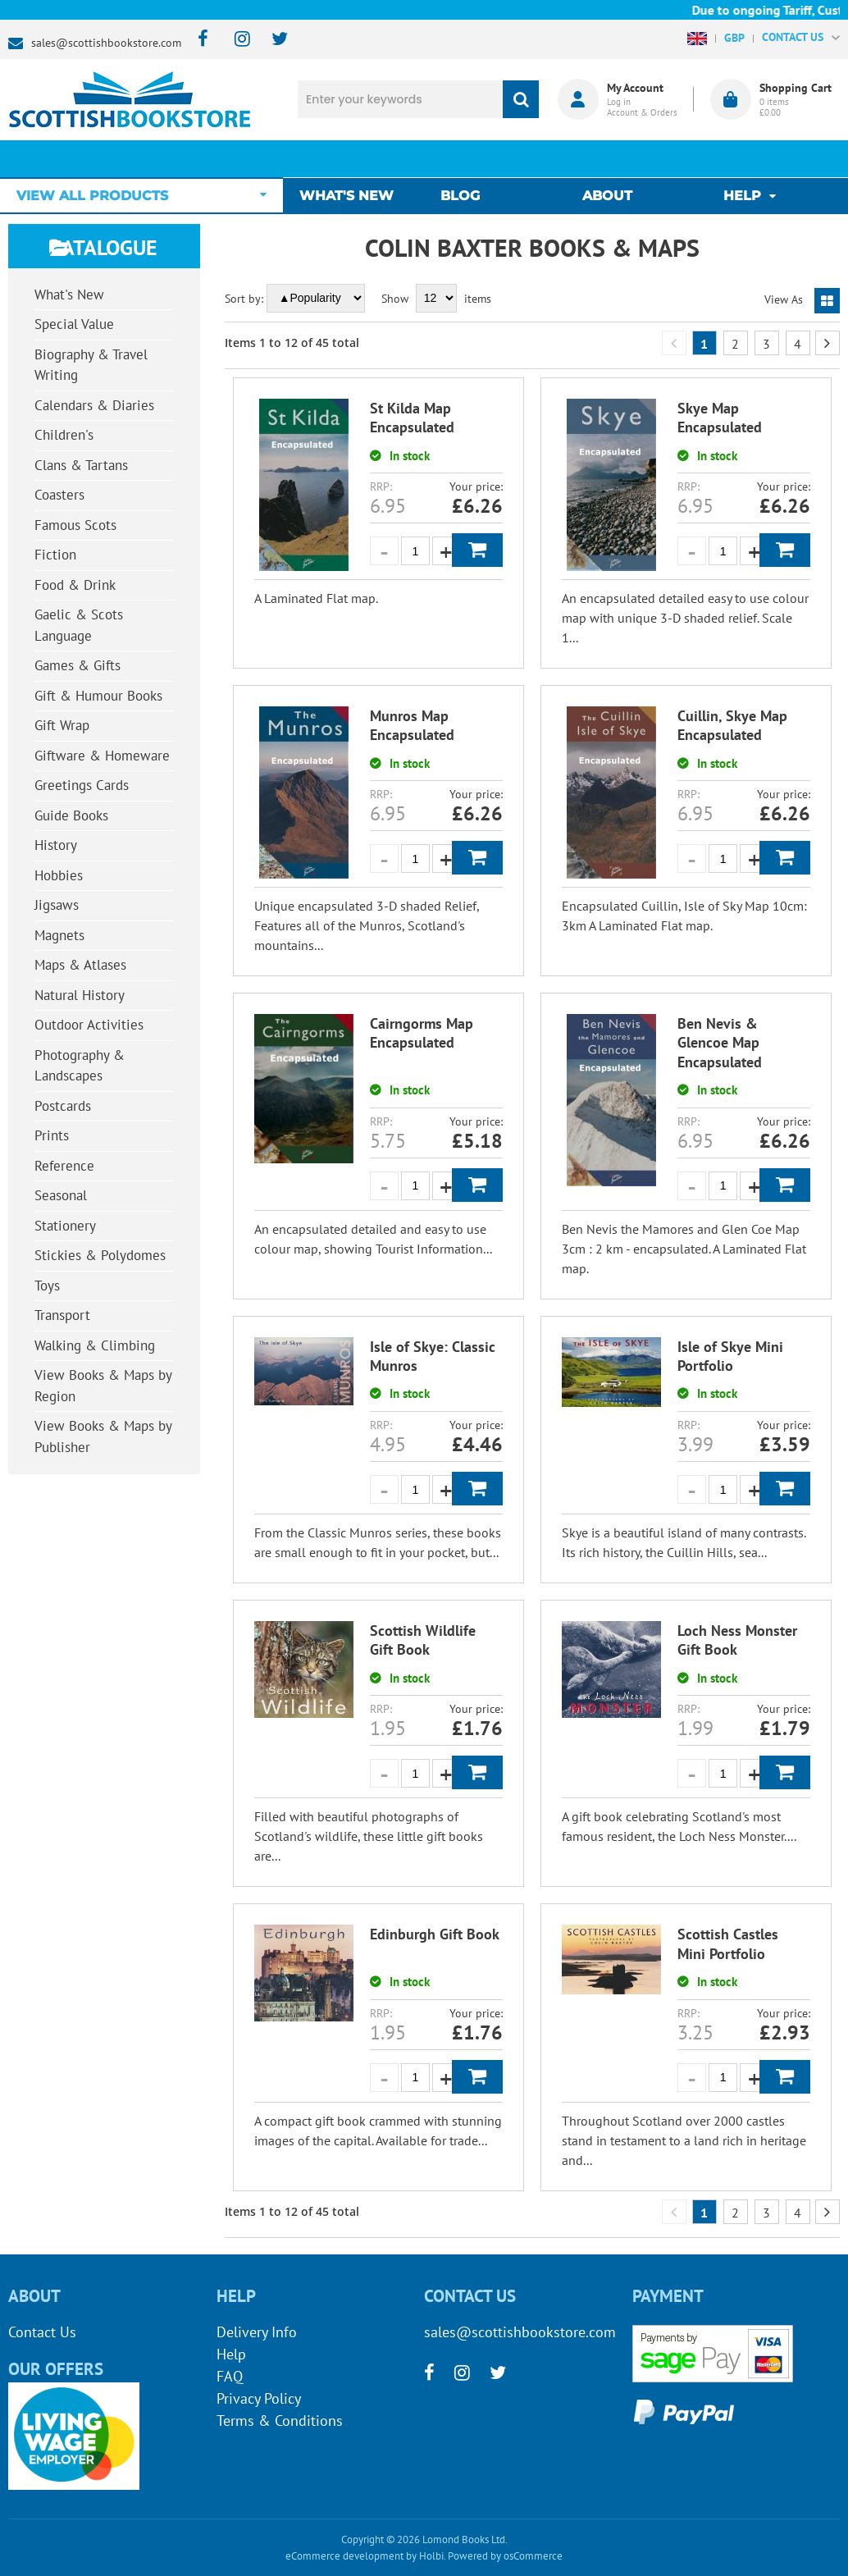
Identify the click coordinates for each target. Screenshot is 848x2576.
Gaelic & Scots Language (78, 625)
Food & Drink (75, 585)
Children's (63, 435)
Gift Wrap (61, 725)
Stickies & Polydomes (100, 1255)
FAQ (230, 2376)
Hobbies (58, 875)
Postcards (62, 1106)
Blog (464, 159)
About (607, 159)
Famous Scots (75, 525)
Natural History (79, 995)
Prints (51, 1135)
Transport (62, 1315)
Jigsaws (56, 905)
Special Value (74, 324)
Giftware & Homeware (102, 756)
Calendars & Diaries (94, 405)
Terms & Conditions (280, 2420)
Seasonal (60, 1195)
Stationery (65, 1226)
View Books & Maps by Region (103, 1385)
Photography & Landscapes (79, 1065)
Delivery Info (257, 2332)
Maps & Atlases (80, 965)
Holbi (431, 2556)
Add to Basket (477, 550)
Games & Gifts (77, 665)
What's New (355, 159)
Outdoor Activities (89, 1025)
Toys (47, 1286)
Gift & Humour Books (98, 696)
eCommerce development (344, 2556)
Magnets (59, 935)
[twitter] (271, 39)
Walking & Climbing (94, 1345)
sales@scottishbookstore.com (106, 42)
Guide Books (71, 815)
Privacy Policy (259, 2398)
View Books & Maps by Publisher (103, 1436)
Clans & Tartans (81, 465)
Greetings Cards (81, 785)
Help (231, 2354)
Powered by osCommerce (505, 2556)
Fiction (55, 555)
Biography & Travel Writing (91, 365)
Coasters (59, 495)
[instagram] (235, 39)
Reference (64, 1166)
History (55, 845)
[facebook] (198, 39)
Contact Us (42, 2332)
